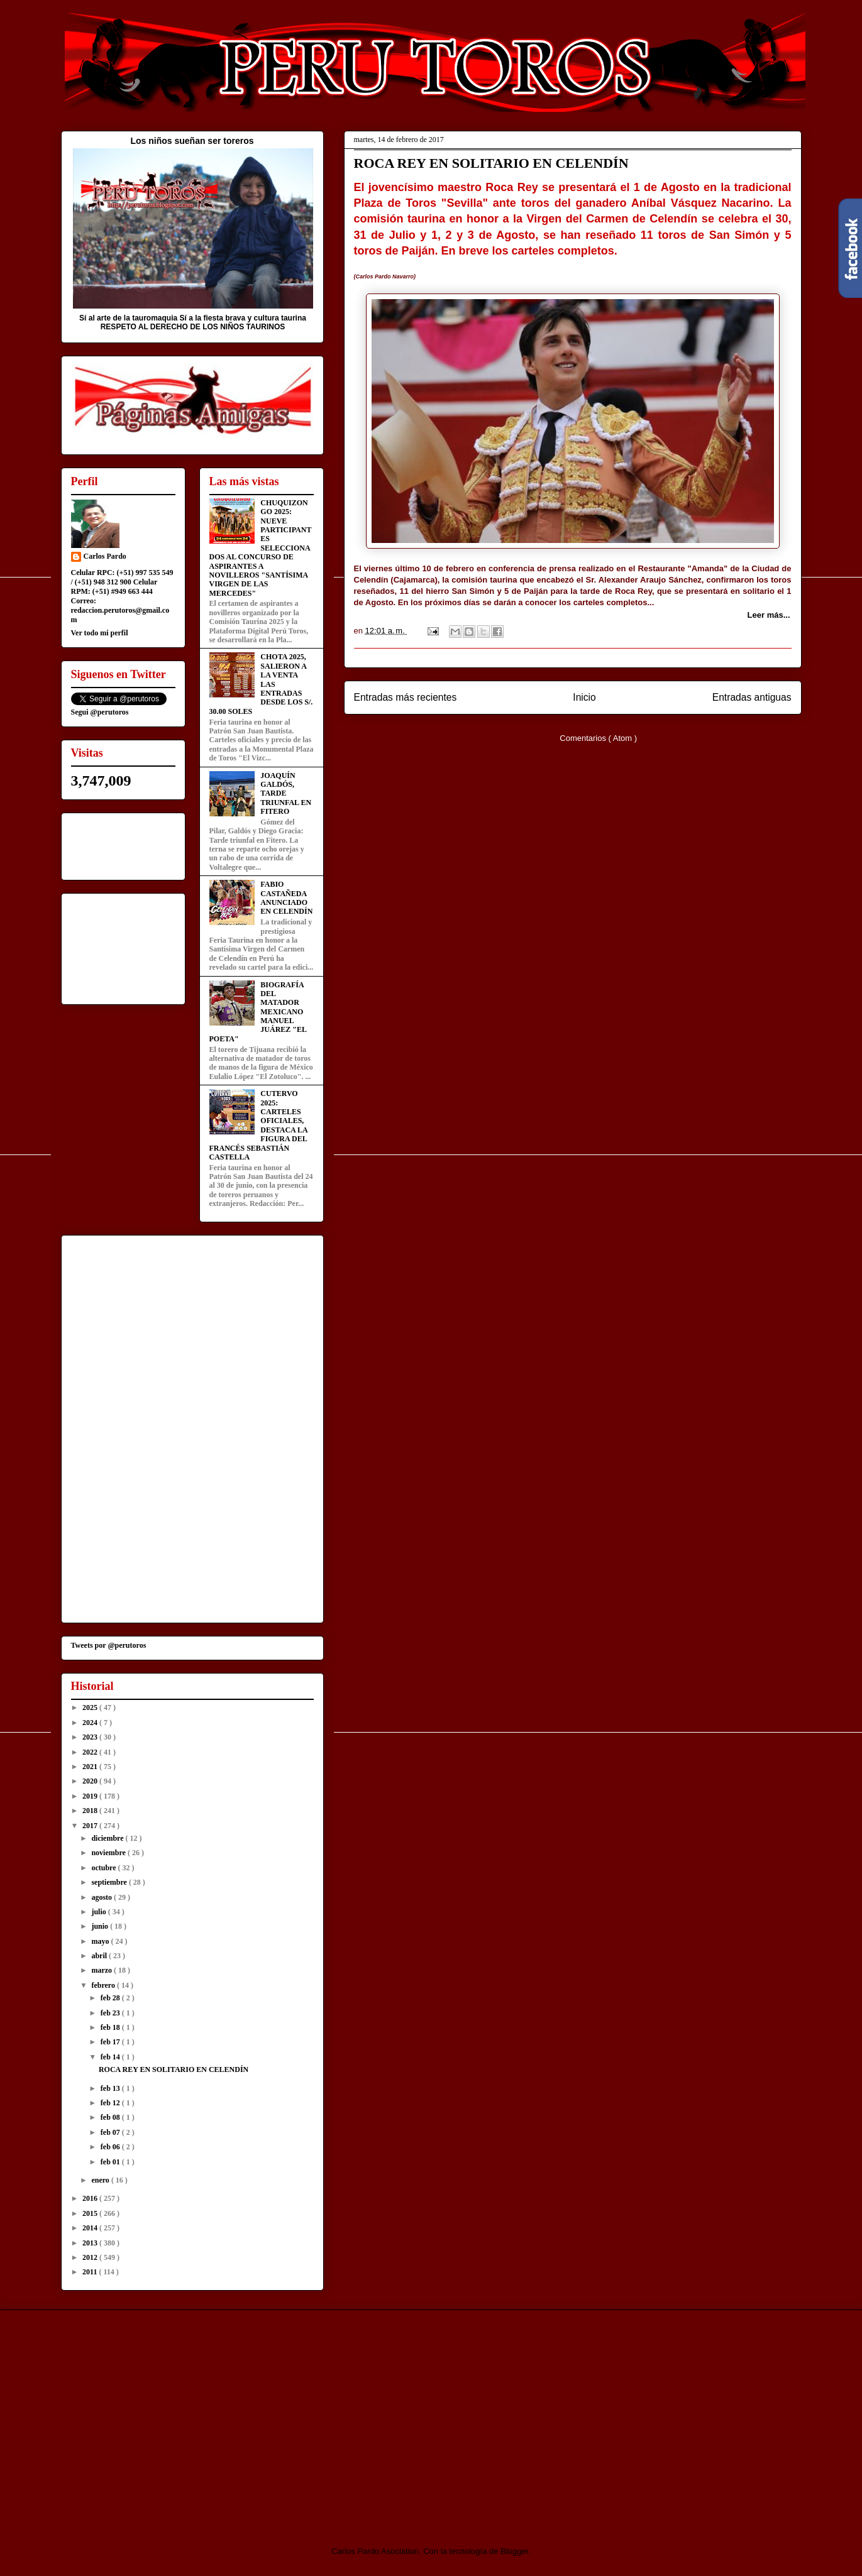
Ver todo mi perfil (99, 632)
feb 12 (111, 2102)
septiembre (109, 1882)
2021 (90, 1766)
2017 (90, 1825)
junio (100, 1926)
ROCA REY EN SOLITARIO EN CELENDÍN (491, 163)
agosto (102, 1897)
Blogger (514, 2551)
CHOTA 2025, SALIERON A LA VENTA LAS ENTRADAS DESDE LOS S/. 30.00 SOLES (261, 683)
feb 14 (111, 2057)
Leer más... (769, 615)
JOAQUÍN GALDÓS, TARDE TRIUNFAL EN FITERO (285, 793)
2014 (90, 2227)
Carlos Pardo (105, 556)
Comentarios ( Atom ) (598, 738)
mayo (101, 1941)
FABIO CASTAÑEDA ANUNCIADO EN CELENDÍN (286, 898)
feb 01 (111, 2161)
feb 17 (111, 2041)
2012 (90, 2257)
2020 (90, 1781)
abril (100, 1955)
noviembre (109, 1852)
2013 (90, 2243)
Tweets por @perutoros (108, 1645)
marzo (102, 1970)
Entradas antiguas (752, 697)
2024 (90, 1722)
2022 (90, 1752)
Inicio (584, 697)
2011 (90, 2271)
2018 (90, 1810)
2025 (90, 1707)
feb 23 (111, 2013)
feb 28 (111, 1997)
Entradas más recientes (405, 697)
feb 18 (111, 2027)
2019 (90, 1796)
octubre (104, 1867)
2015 (90, 2213)
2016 (90, 2198)
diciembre (108, 1838)
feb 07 (111, 2132)
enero (101, 2180)
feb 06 (111, 2146)
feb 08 (111, 2117)
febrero (104, 1985)
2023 (90, 1737)
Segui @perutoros (100, 712)
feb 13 (111, 2088)
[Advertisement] (166, 2417)
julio (99, 1911)
